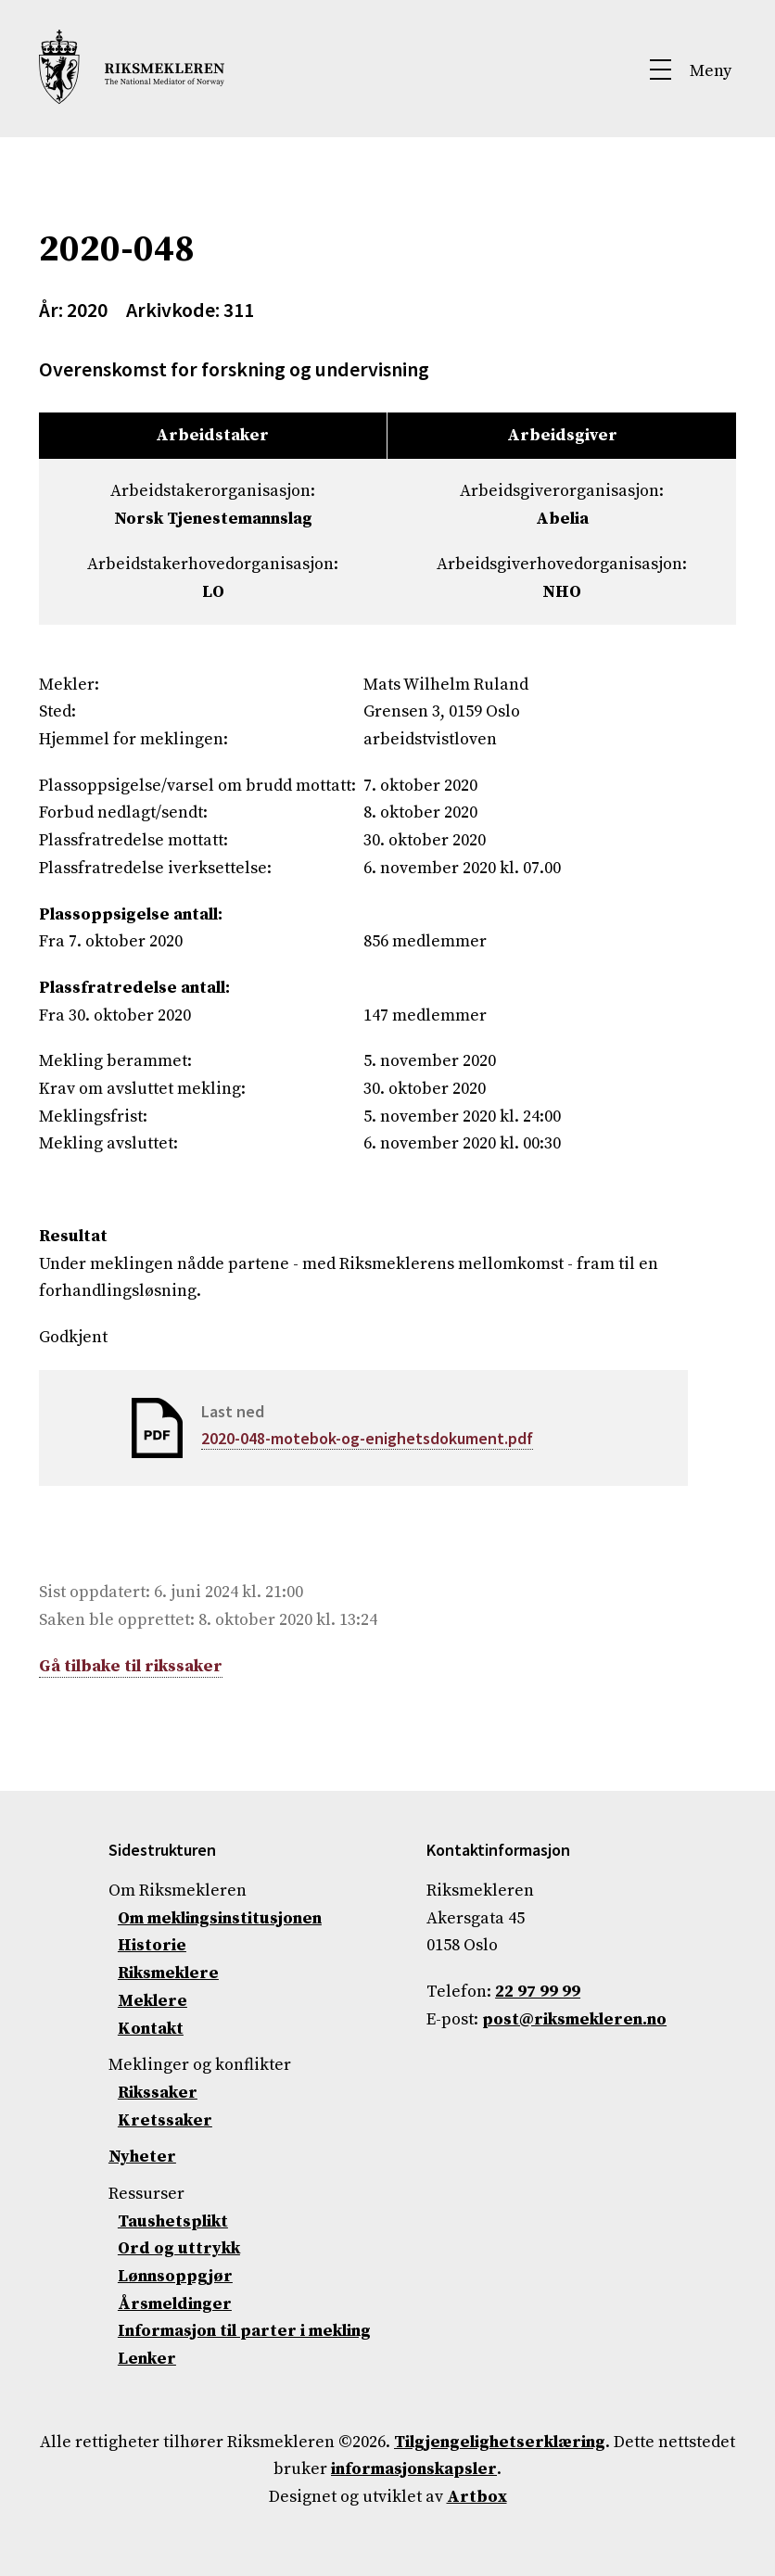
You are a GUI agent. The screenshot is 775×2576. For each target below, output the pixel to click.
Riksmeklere (168, 1973)
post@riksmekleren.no (574, 2019)
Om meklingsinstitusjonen (220, 1918)
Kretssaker (165, 2120)
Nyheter (142, 2156)
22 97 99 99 (537, 1991)
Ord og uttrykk (179, 2248)
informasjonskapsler (414, 2469)
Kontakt (151, 2028)
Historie (152, 1945)
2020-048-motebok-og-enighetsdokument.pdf (367, 1438)
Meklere (152, 2000)
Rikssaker (157, 2092)
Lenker (147, 2358)
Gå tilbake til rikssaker (130, 1666)
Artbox (477, 2496)
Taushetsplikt (173, 2221)
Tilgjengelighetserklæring (499, 2442)
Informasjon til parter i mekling (244, 2330)
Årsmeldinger (175, 2304)
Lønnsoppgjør (175, 2276)
